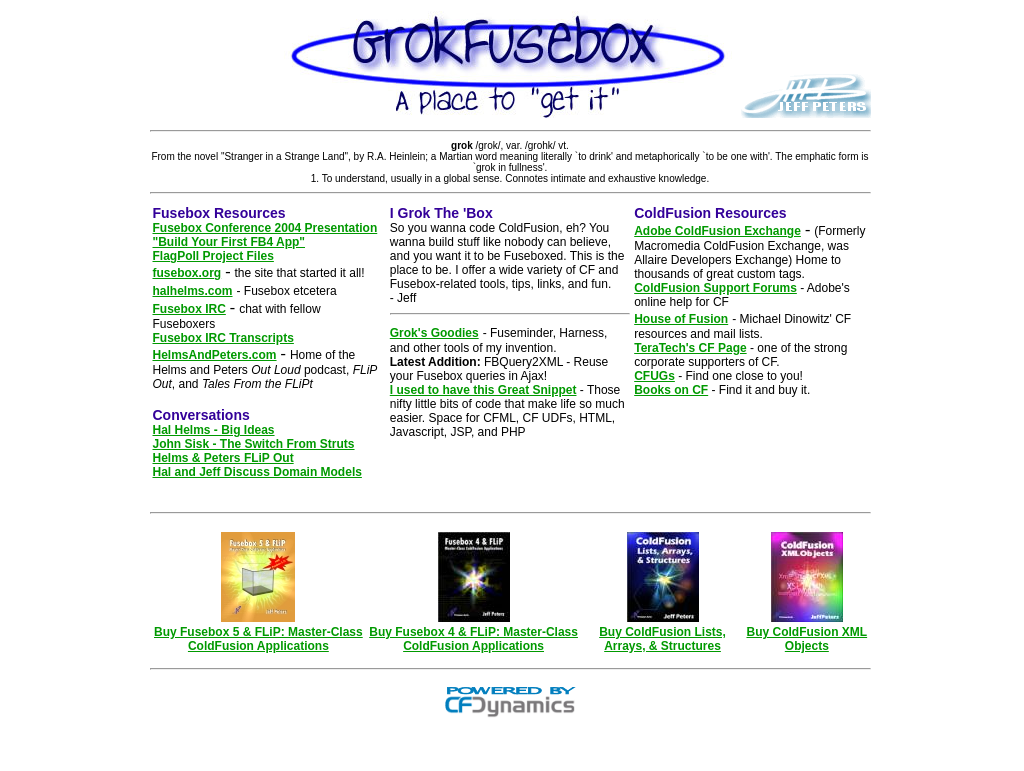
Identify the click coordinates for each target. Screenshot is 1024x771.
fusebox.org (187, 273)
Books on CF (671, 390)
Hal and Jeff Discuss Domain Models (257, 472)
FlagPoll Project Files (213, 256)
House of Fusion (681, 319)
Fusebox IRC (189, 309)
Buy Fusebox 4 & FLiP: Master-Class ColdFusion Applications (473, 633)
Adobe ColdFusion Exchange (717, 231)
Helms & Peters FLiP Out (223, 458)
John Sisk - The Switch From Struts (254, 444)
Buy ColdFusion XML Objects (806, 633)
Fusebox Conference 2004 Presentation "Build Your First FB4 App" (265, 235)
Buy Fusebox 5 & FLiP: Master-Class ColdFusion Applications (258, 633)
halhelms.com (193, 291)
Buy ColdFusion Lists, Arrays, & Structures (662, 633)
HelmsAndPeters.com (215, 355)
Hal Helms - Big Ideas (214, 430)
